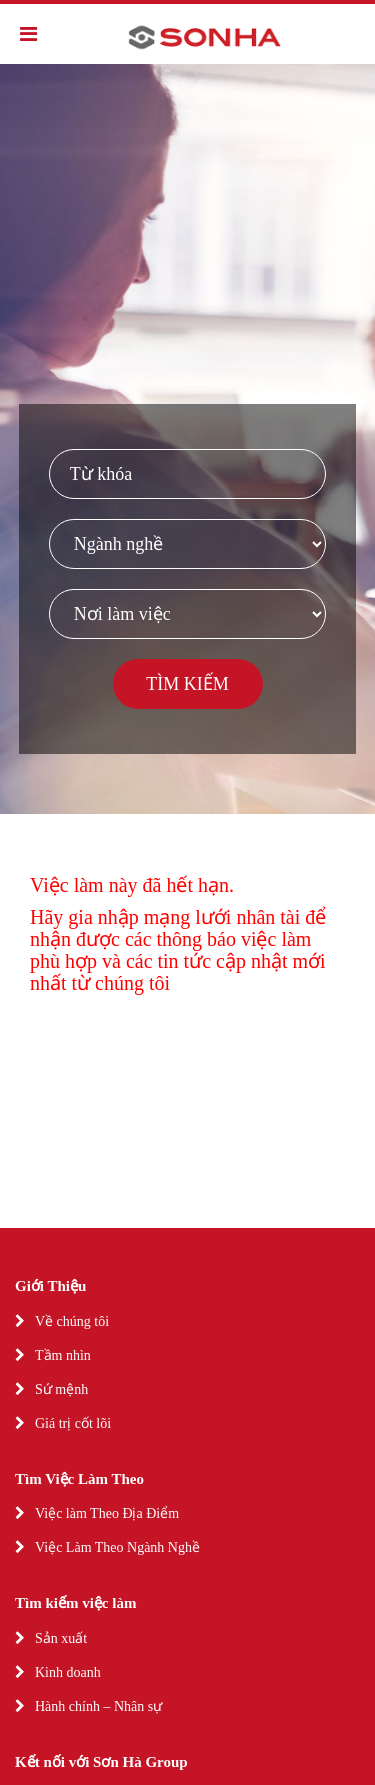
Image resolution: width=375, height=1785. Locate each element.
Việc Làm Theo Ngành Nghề (117, 1547)
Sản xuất (61, 1638)
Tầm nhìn (63, 1355)
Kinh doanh (68, 1672)
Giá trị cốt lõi (73, 1423)
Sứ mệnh (61, 1389)
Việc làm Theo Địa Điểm (107, 1513)
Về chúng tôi (72, 1321)
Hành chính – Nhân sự (98, 1706)
